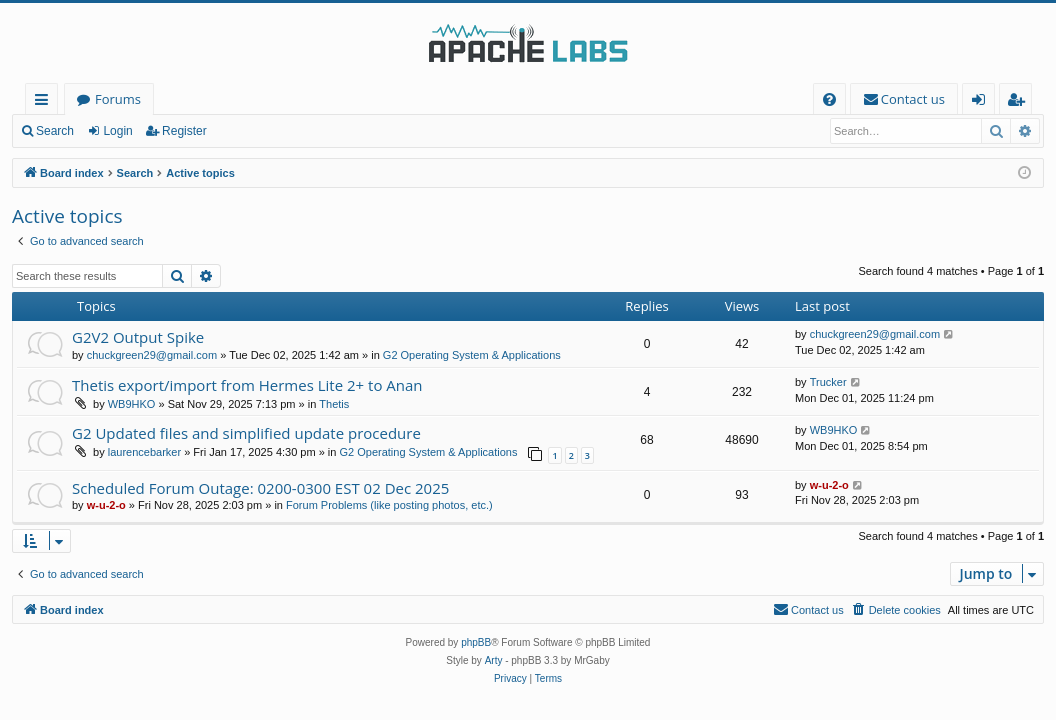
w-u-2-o (106, 505)
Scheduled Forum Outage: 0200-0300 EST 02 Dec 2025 (260, 488)
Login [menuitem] (982, 102)
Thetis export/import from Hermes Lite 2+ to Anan (247, 385)
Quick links (45, 102)
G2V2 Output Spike (138, 337)
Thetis (334, 404)
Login (117, 131)
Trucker (828, 382)
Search (55, 131)
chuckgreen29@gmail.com (152, 355)
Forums (118, 99)
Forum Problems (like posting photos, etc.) (389, 505)
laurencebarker (144, 452)
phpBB (476, 642)
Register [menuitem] (1020, 102)
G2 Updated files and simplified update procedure (246, 433)
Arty (494, 660)
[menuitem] (829, 99)
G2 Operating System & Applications (472, 355)
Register (184, 131)
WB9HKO (132, 404)
